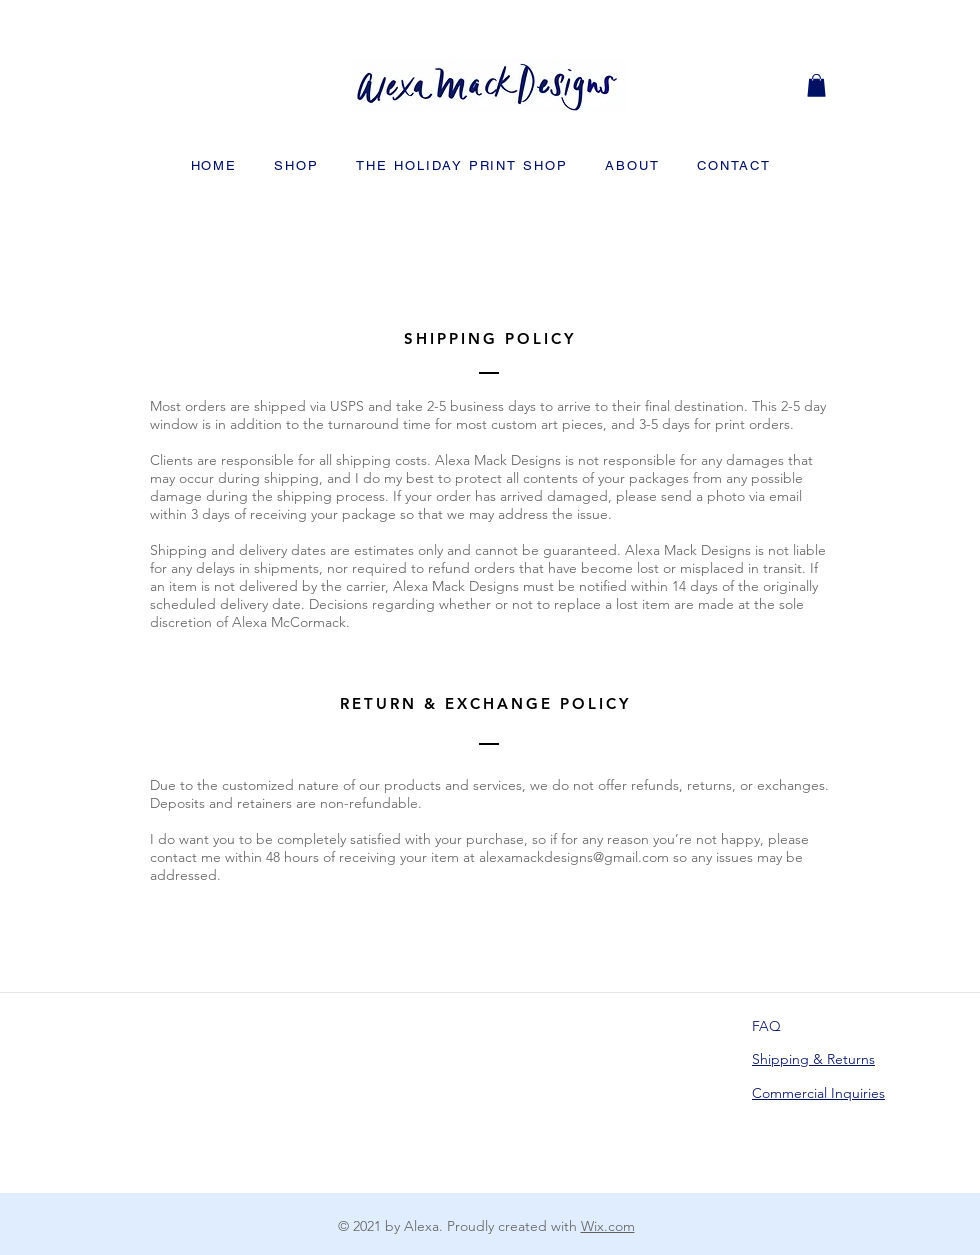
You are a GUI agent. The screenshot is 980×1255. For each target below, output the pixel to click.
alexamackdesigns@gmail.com (574, 857)
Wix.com (608, 1226)
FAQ (766, 1026)
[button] (816, 85)
